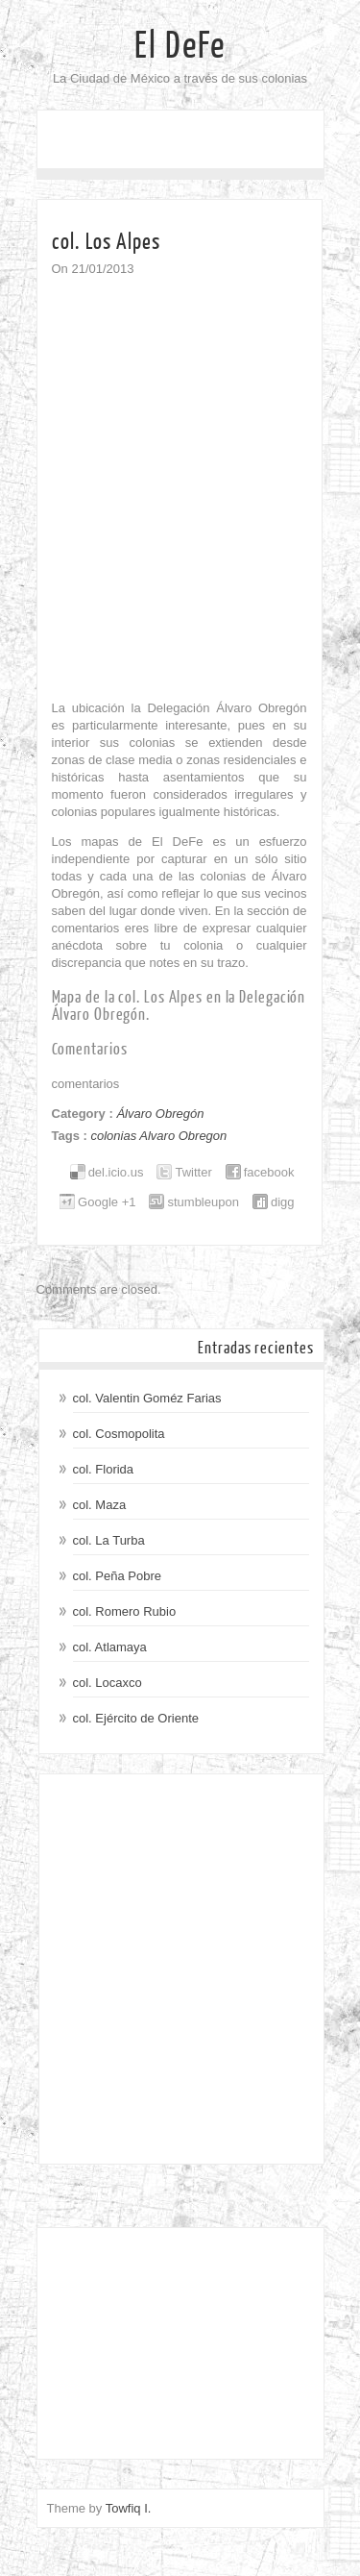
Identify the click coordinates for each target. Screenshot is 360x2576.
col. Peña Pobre (117, 1576)
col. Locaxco (107, 1682)
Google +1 (106, 1202)
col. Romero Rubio (125, 1611)
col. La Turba (109, 1540)
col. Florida (103, 1469)
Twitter (193, 1172)
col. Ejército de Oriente (136, 1718)
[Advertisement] (180, 1969)
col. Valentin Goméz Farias (147, 1398)
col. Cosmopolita (119, 1433)
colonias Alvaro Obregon (158, 1135)
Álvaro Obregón (160, 1113)
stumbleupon (202, 1202)
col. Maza (100, 1505)
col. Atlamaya (110, 1647)
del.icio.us (116, 1172)
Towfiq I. (129, 2508)
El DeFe (180, 46)
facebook (269, 1172)
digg (283, 1202)
